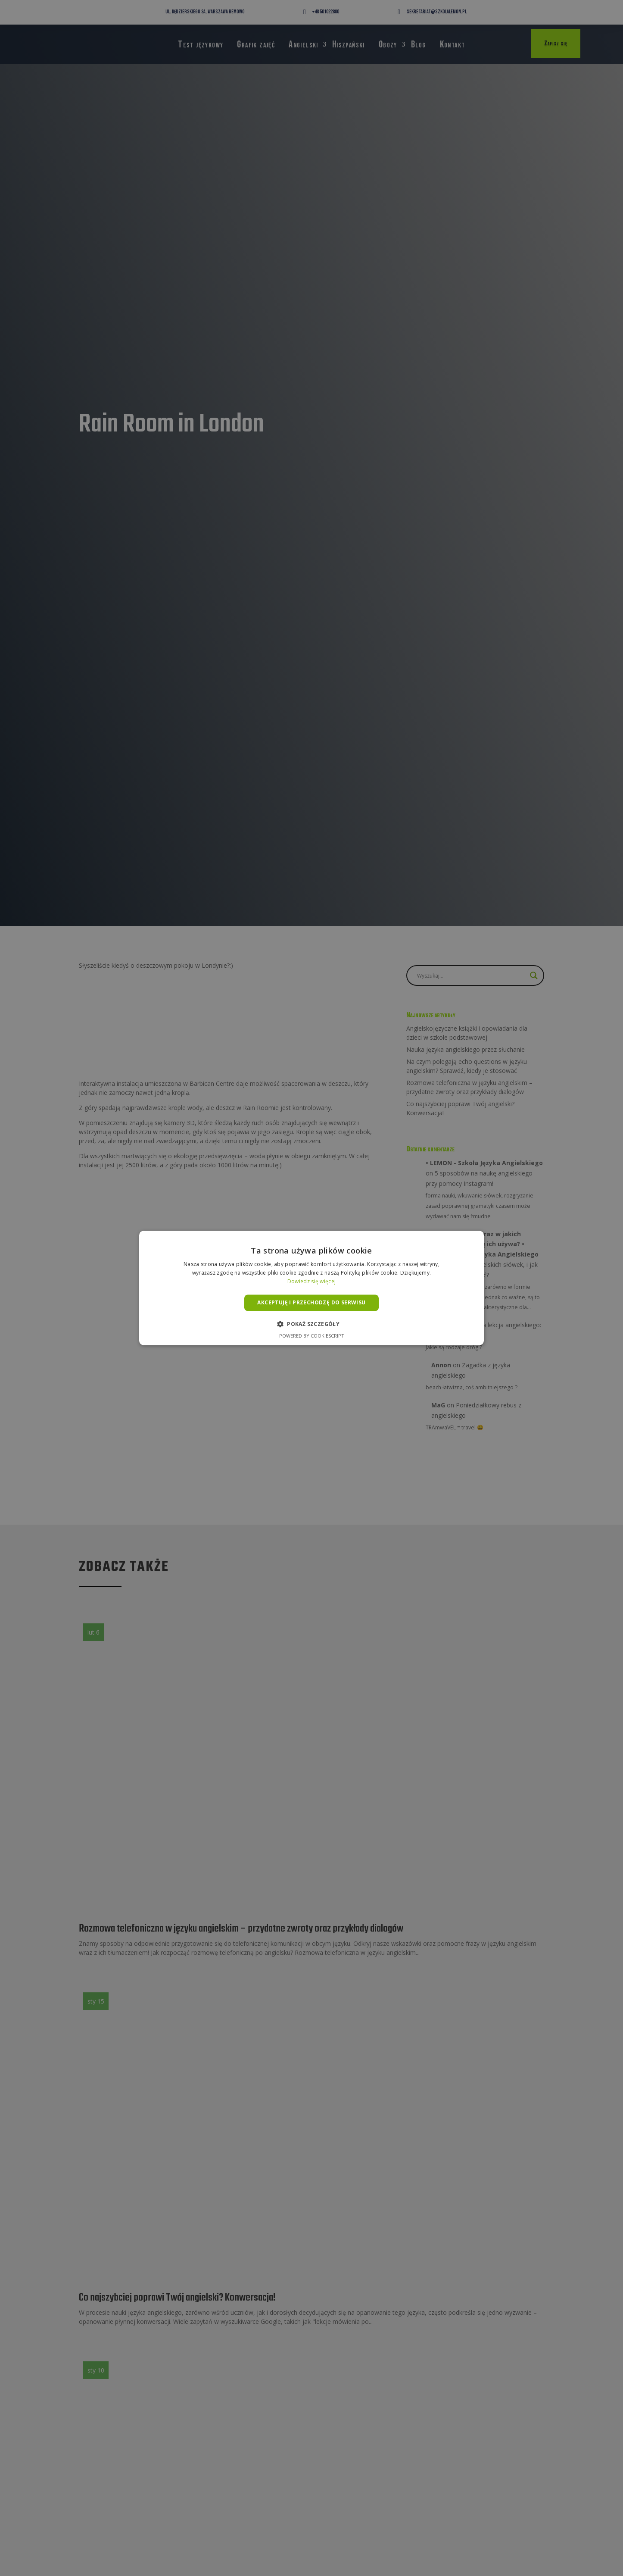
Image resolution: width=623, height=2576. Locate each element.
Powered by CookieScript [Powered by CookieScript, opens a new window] (311, 1336)
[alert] (311, 1288)
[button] (311, 1324)
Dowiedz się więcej (311, 1281)
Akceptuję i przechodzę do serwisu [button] (311, 1302)
